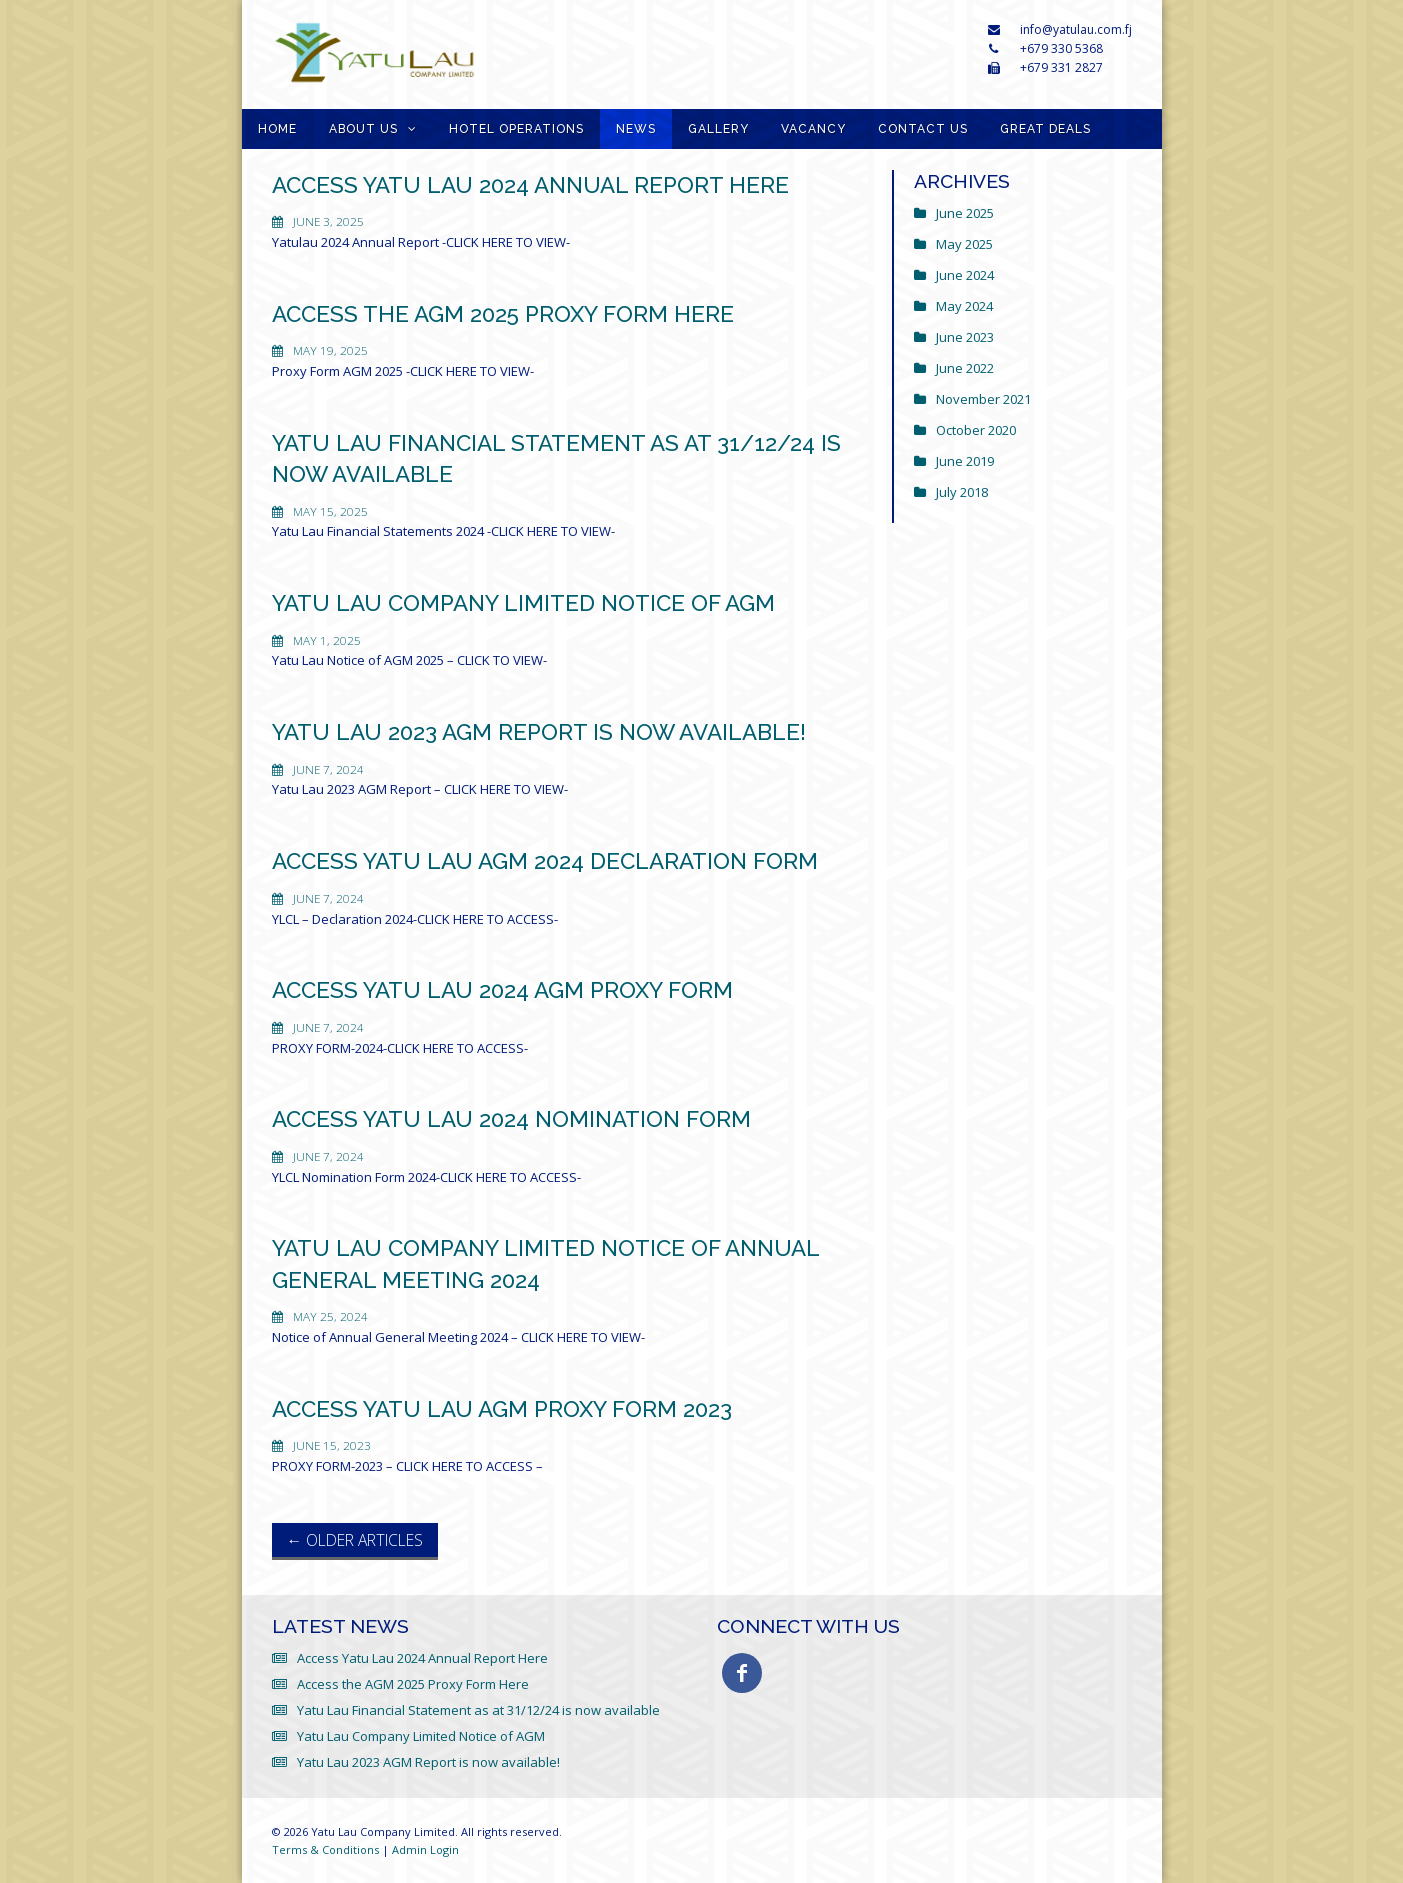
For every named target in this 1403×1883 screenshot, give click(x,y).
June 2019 (965, 461)
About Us (363, 129)
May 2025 (964, 244)
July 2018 (962, 492)
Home (277, 129)
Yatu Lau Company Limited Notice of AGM (523, 603)
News (636, 129)
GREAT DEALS (1045, 129)
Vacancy (813, 129)
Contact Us (923, 129)
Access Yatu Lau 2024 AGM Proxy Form (502, 990)
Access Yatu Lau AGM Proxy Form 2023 (502, 1409)
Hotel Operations (516, 129)
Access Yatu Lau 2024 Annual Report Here (530, 185)
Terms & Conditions (325, 1849)
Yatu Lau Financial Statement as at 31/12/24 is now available (478, 1710)
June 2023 (965, 337)
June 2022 (965, 368)
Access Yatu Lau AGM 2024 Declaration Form (545, 861)
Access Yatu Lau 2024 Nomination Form (511, 1119)
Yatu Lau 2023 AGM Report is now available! (539, 732)
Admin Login (425, 1849)
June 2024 (965, 275)
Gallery (718, 129)
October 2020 (976, 430)
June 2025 (965, 213)
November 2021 (983, 399)
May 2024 (964, 306)
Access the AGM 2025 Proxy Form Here (503, 314)
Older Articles (355, 1540)
